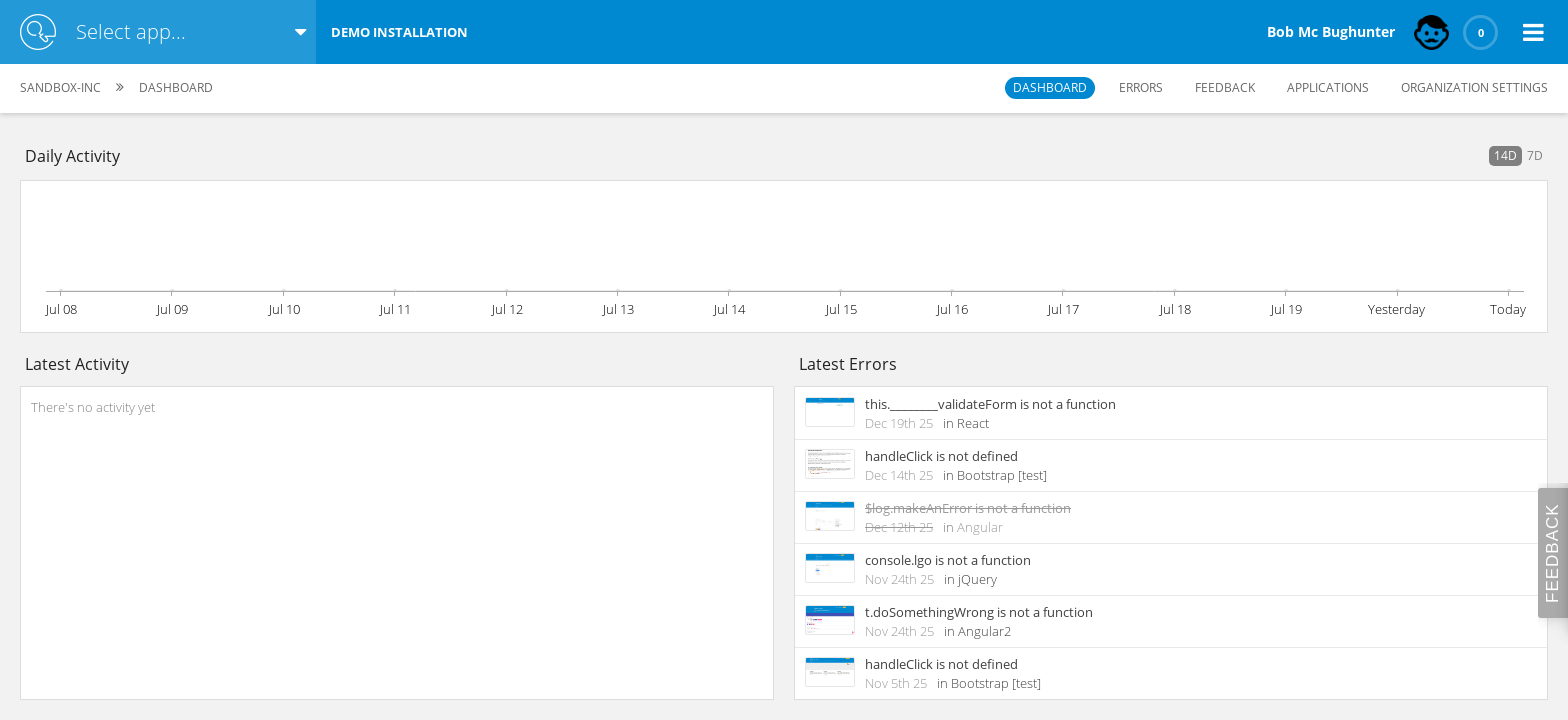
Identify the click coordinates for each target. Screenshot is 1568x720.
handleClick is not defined (941, 456)
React (973, 423)
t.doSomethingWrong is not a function (979, 612)
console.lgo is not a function (948, 560)
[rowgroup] (397, 543)
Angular (980, 527)
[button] (1533, 32)
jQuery (977, 579)
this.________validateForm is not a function (990, 404)
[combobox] (175, 32)
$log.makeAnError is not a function (968, 508)
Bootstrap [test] (1002, 475)
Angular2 (984, 631)
